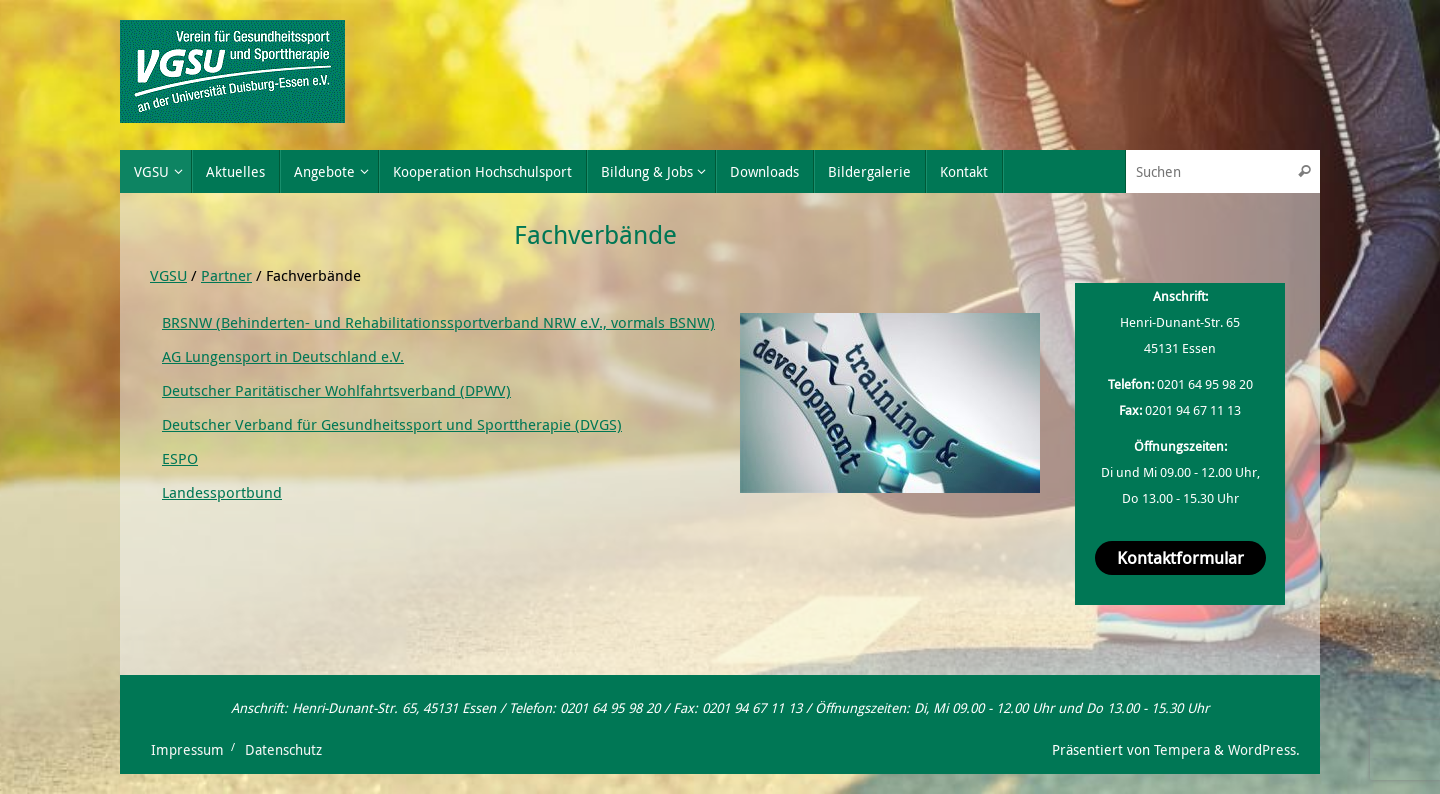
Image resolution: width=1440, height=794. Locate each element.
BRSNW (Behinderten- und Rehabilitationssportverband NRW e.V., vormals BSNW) (438, 322)
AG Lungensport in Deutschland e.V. (283, 356)
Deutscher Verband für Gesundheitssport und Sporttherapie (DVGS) (392, 424)
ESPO (180, 458)
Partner (226, 275)
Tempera (1182, 750)
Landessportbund (222, 492)
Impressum (187, 750)
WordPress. (1264, 750)
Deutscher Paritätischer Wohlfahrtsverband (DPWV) (336, 390)
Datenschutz (283, 750)
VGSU (168, 275)
